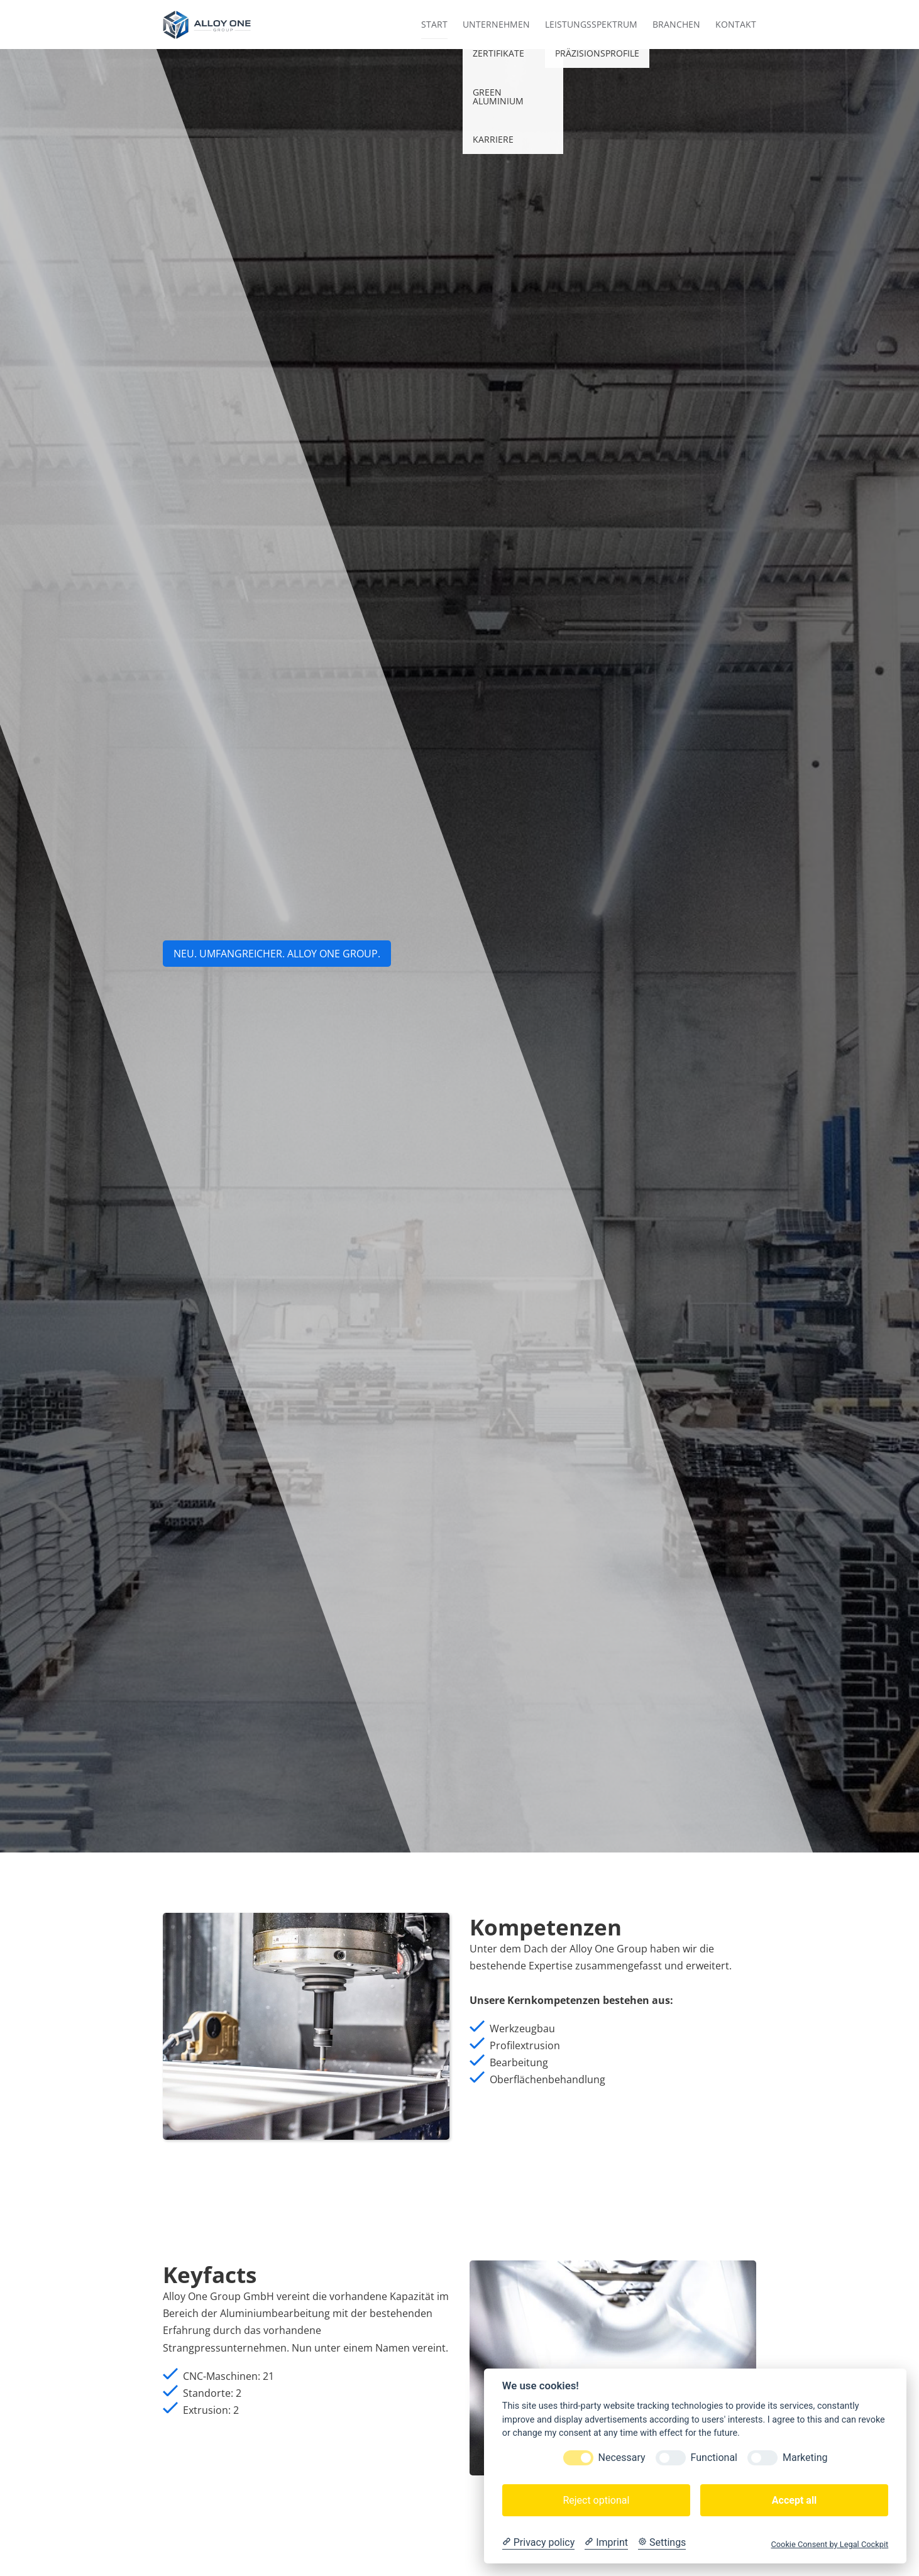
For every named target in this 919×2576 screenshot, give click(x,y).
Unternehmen (496, 24)
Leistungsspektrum (591, 24)
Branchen (676, 24)
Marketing (805, 2457)
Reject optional (596, 2500)
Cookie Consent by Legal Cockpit (829, 2544)
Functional (714, 2457)
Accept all (794, 2500)
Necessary (622, 2457)
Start (434, 24)
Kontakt (735, 24)
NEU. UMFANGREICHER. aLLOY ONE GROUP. (276, 953)
